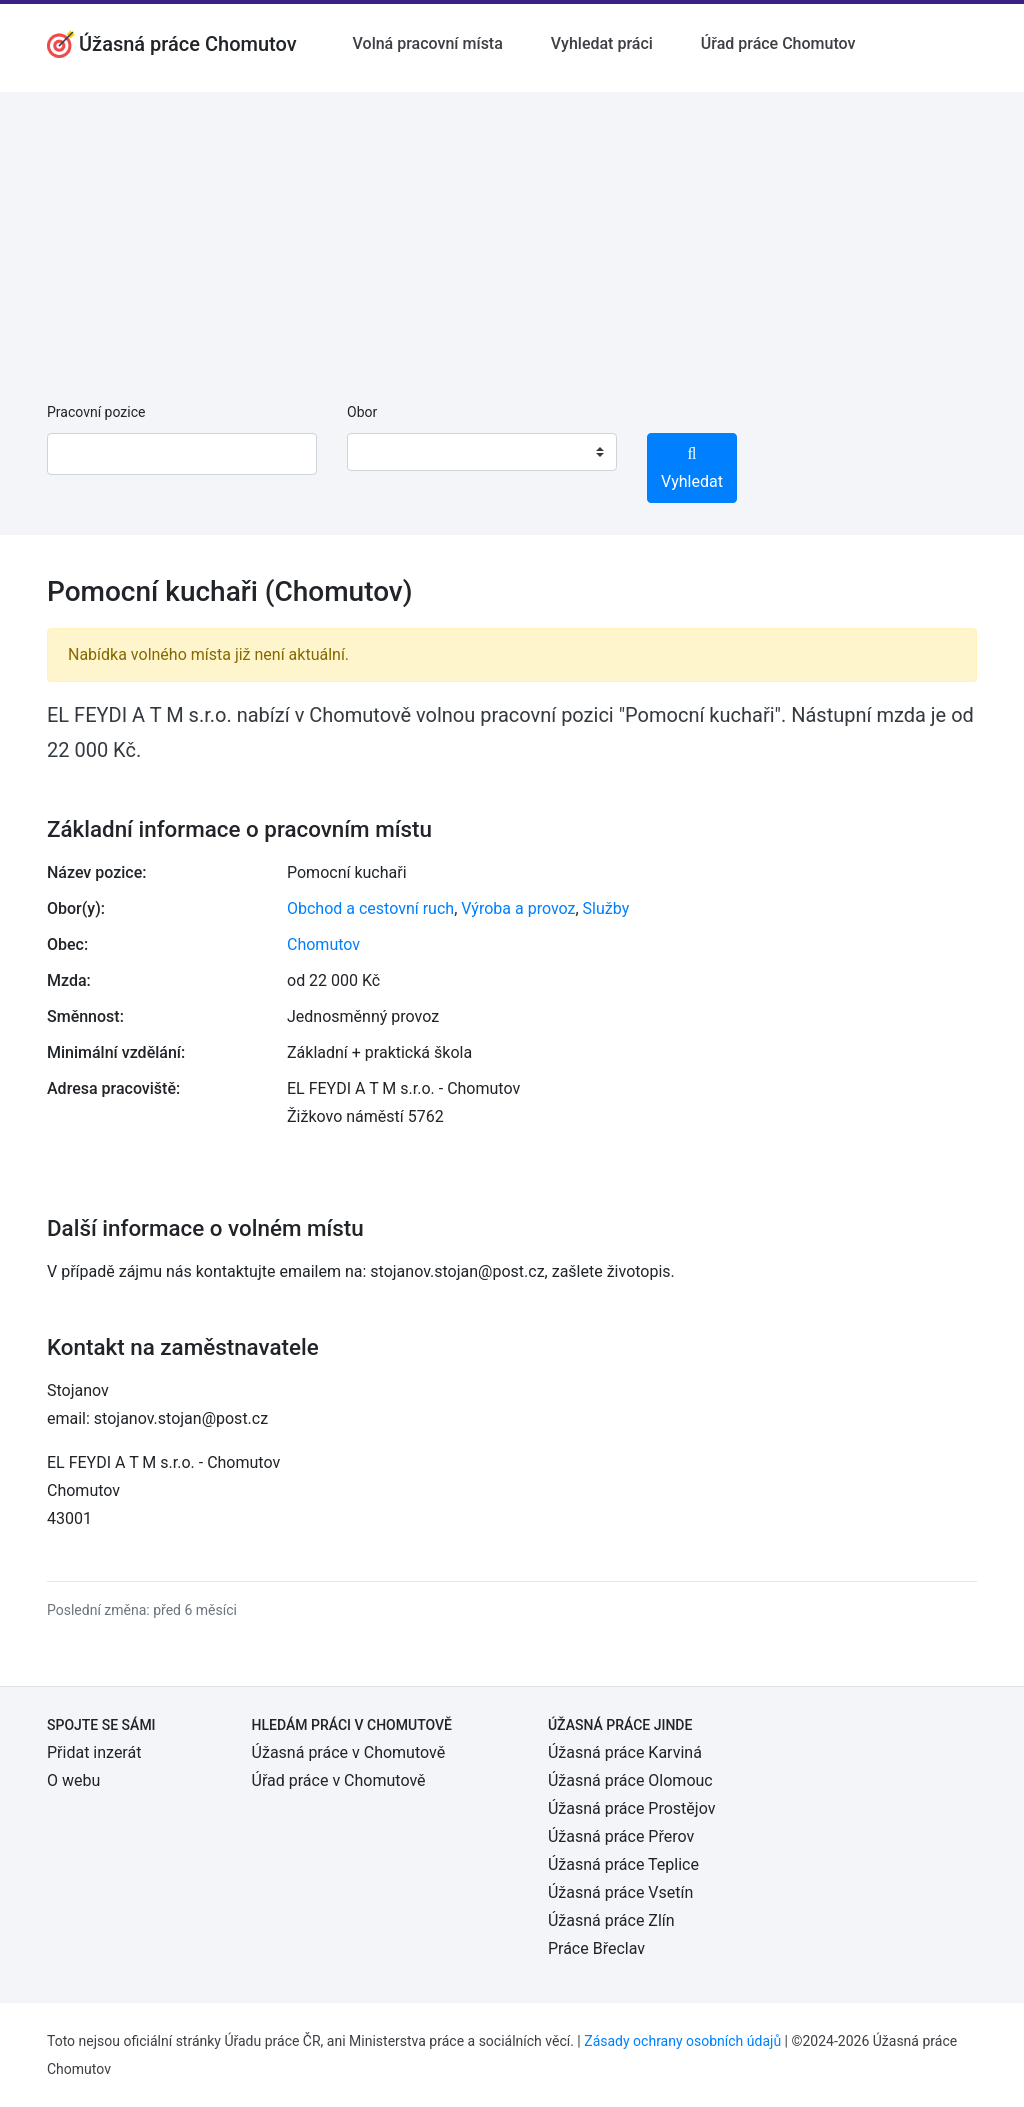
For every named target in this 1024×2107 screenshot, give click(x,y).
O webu (73, 1780)
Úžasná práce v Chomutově (349, 1752)
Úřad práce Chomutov (778, 43)
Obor (362, 412)
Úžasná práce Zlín (611, 1920)
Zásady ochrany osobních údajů (682, 2041)
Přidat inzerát (94, 1752)
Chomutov (323, 944)
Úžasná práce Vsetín (620, 1892)
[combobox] (482, 452)
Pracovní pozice (96, 412)
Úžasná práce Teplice (623, 1864)
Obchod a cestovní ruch (370, 908)
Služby (606, 908)
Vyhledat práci (602, 43)
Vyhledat (692, 468)
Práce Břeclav (596, 1948)
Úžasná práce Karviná (625, 1752)
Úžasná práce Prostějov (631, 1808)
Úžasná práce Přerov (621, 1836)
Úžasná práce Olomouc (630, 1780)
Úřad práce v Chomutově (339, 1780)
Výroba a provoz (518, 908)
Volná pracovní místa (428, 43)
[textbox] (388, 452)
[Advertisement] (512, 232)
